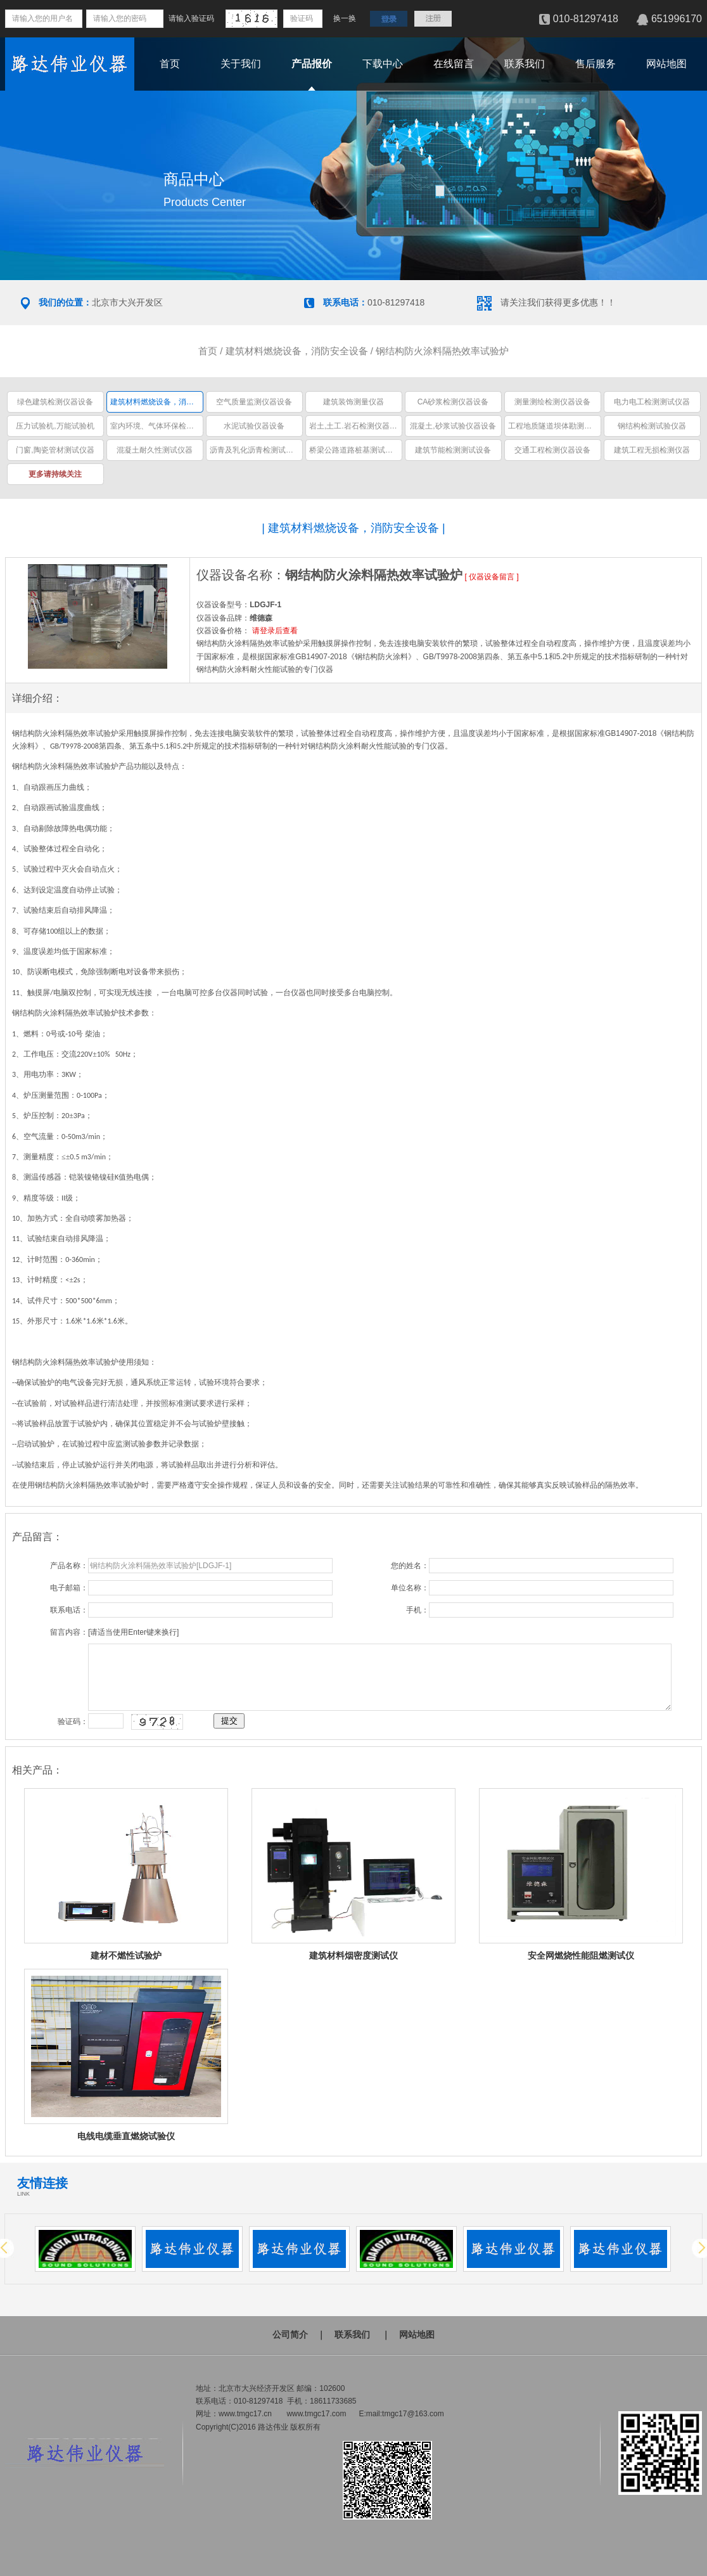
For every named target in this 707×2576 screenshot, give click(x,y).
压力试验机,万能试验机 (55, 426)
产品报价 (311, 63)
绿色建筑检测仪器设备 (55, 401)
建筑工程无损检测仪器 (652, 450)
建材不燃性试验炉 (126, 1955)
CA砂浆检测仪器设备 (453, 401)
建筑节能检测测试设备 (453, 450)
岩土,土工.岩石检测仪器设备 (357, 426)
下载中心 (382, 63)
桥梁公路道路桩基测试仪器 (354, 450)
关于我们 (240, 63)
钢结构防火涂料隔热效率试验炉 (442, 350)
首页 (170, 63)
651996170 (676, 18)
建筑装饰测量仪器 (353, 401)
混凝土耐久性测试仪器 (155, 450)
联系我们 (524, 63)
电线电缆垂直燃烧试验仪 (126, 2136)
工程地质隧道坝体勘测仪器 (553, 426)
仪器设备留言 (491, 576)
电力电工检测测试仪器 (652, 401)
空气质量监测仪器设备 (254, 401)
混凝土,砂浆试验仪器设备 (452, 426)
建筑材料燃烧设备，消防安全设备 (297, 350)
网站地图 (666, 63)
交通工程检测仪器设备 (552, 450)
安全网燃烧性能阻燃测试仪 (581, 1955)
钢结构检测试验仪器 (652, 426)
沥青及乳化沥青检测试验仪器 (259, 450)
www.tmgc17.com (316, 2413)
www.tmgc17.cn (245, 2413)
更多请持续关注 (55, 474)
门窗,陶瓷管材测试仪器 (55, 450)
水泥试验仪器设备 (254, 426)
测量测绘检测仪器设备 (552, 401)
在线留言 (453, 63)
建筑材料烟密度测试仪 (353, 1955)
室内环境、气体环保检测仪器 (159, 426)
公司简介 (290, 2334)
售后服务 (595, 63)
